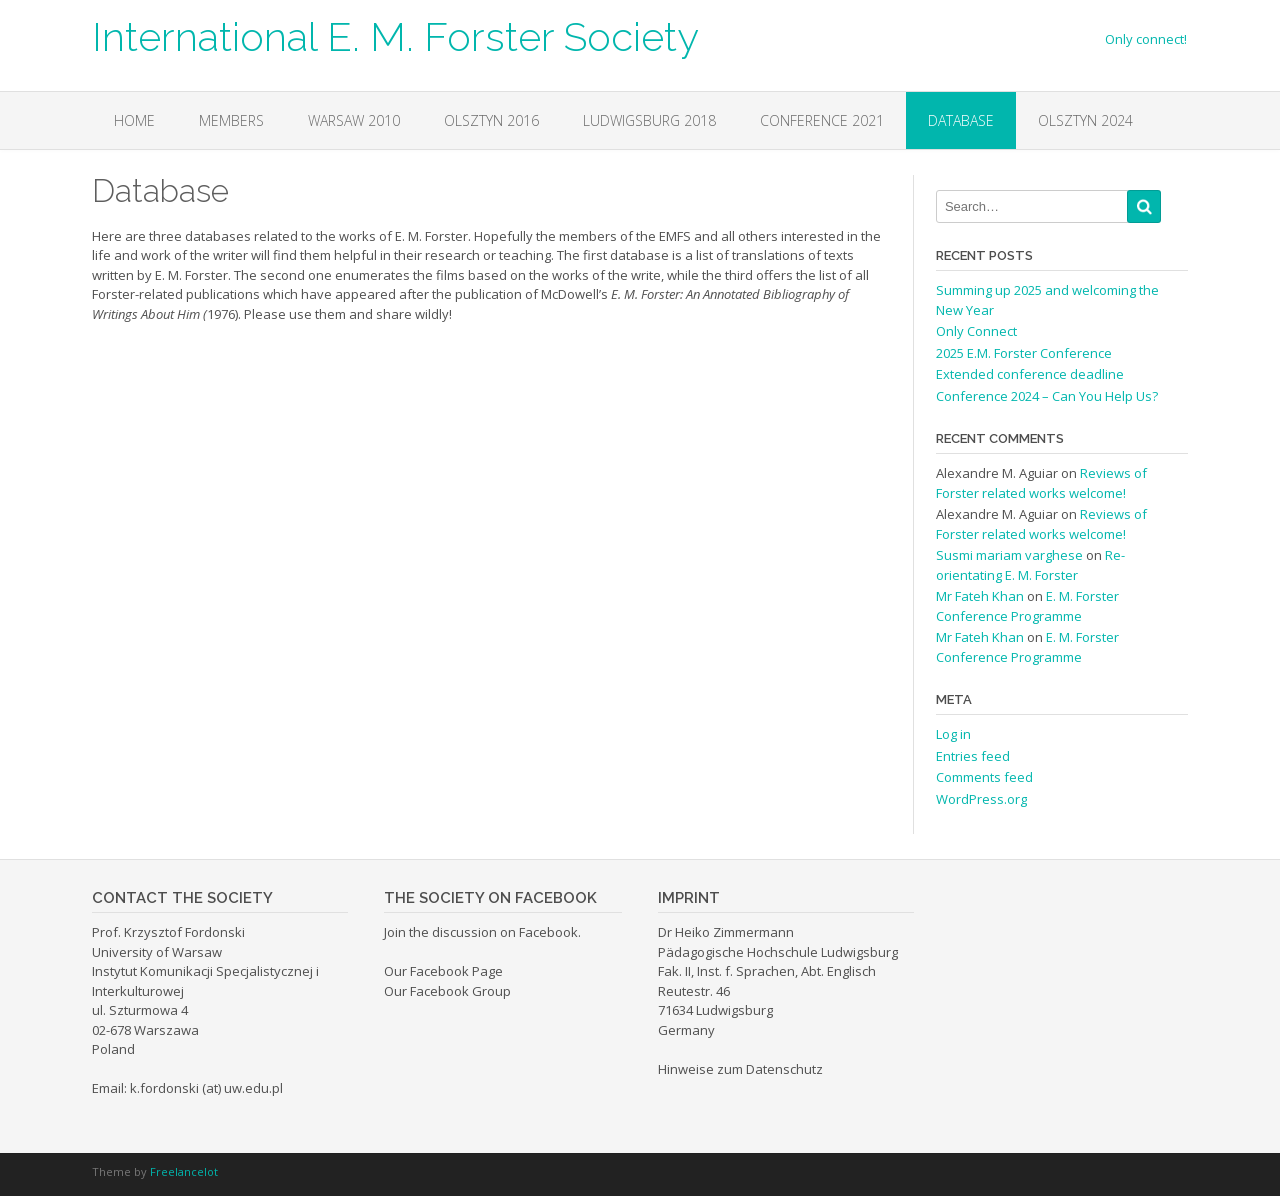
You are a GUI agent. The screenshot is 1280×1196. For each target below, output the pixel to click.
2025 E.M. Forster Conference (1024, 353)
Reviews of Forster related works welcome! (1041, 483)
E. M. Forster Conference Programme (1027, 606)
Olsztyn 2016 (491, 120)
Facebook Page (456, 971)
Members (231, 120)
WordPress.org (981, 799)
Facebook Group (460, 991)
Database (961, 120)
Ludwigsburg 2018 (649, 120)
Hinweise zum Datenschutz (740, 1069)
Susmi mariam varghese (1009, 555)
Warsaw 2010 (354, 120)
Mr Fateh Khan (980, 596)
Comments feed (984, 777)
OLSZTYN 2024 (1085, 120)
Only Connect (976, 331)
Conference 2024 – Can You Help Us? (1047, 396)
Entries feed (973, 756)
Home (134, 120)
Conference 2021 (822, 120)
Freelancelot (184, 1171)
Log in (953, 734)
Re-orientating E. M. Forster (1030, 565)
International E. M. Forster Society (395, 35)
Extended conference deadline (1030, 374)
